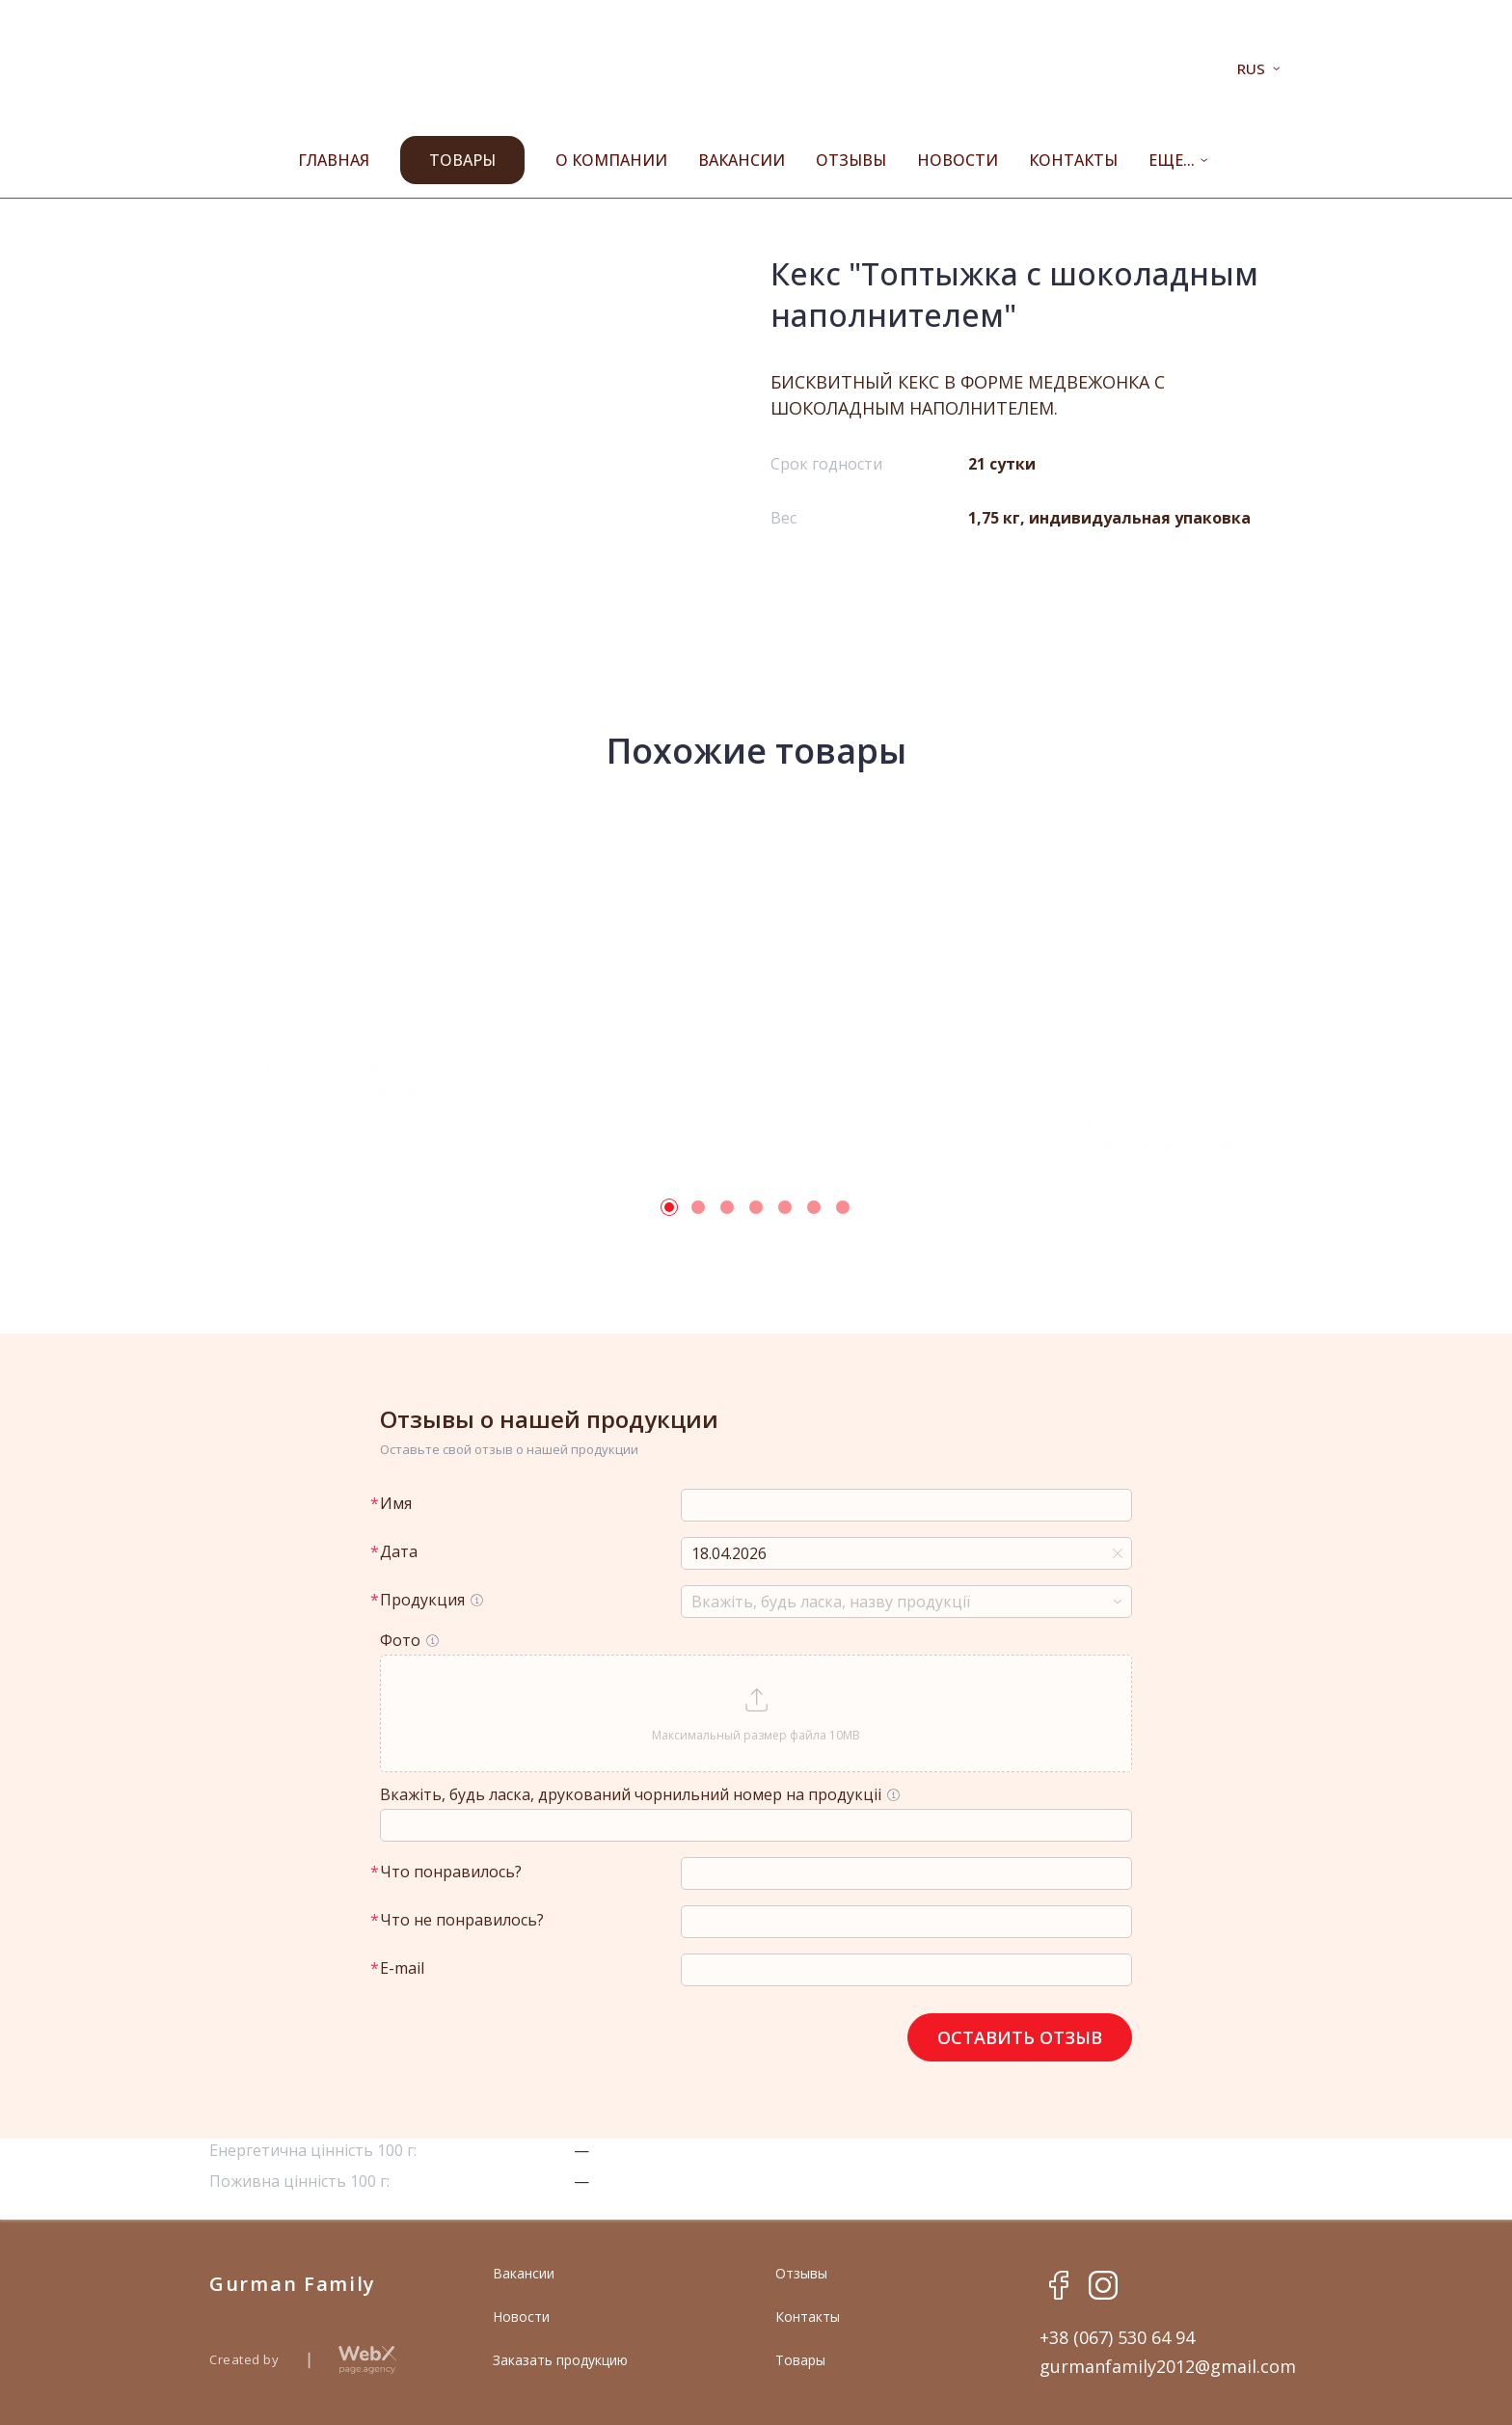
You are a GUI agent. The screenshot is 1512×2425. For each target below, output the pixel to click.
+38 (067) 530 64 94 (1117, 2337)
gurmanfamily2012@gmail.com (1168, 2366)
